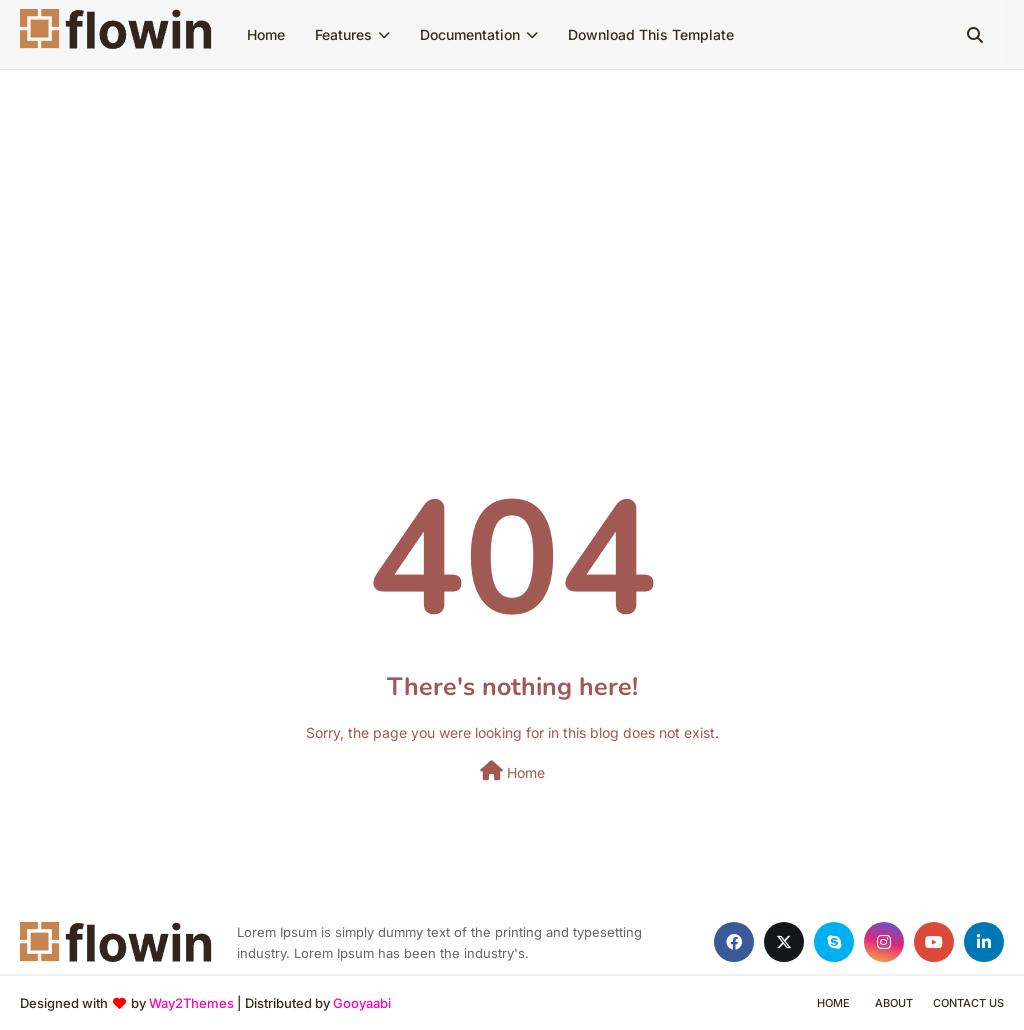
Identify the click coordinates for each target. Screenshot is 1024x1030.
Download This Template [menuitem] (651, 34)
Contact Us (968, 1003)
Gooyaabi (362, 1003)
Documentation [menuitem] (470, 34)
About (894, 1003)
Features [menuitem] (343, 34)
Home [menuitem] (266, 34)
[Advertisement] (512, 220)
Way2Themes (191, 1003)
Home (512, 771)
